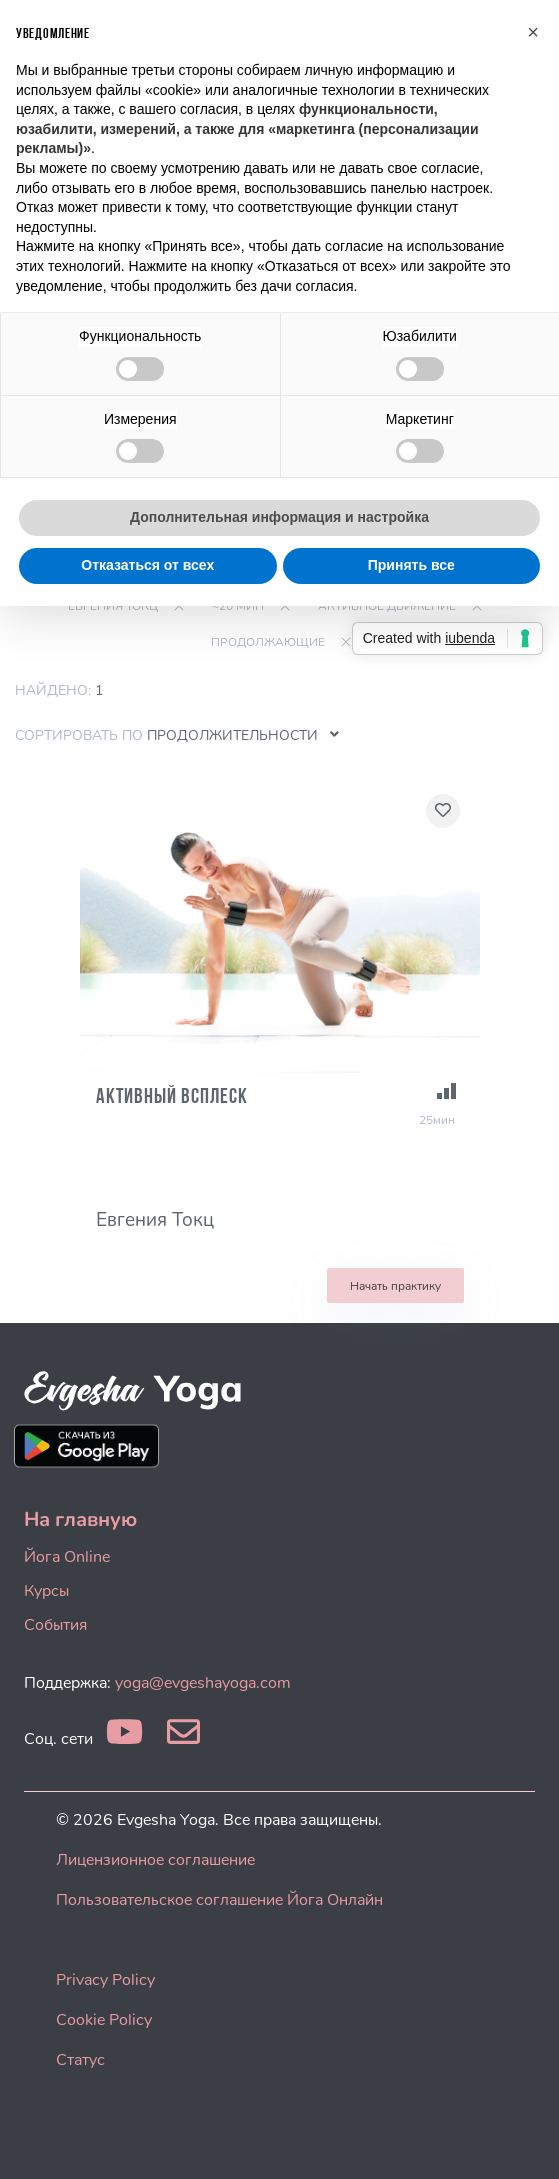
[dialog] (521, 2139)
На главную (80, 1519)
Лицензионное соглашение (155, 1860)
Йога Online (67, 1557)
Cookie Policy (104, 2020)
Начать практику (395, 1286)
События (55, 1625)
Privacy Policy (105, 1980)
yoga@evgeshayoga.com (203, 1683)
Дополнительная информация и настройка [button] (279, 517)
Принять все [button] (411, 565)
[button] (533, 32)
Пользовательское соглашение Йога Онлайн (219, 1900)
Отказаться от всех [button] (147, 565)
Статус (80, 2060)
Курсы (46, 1591)
